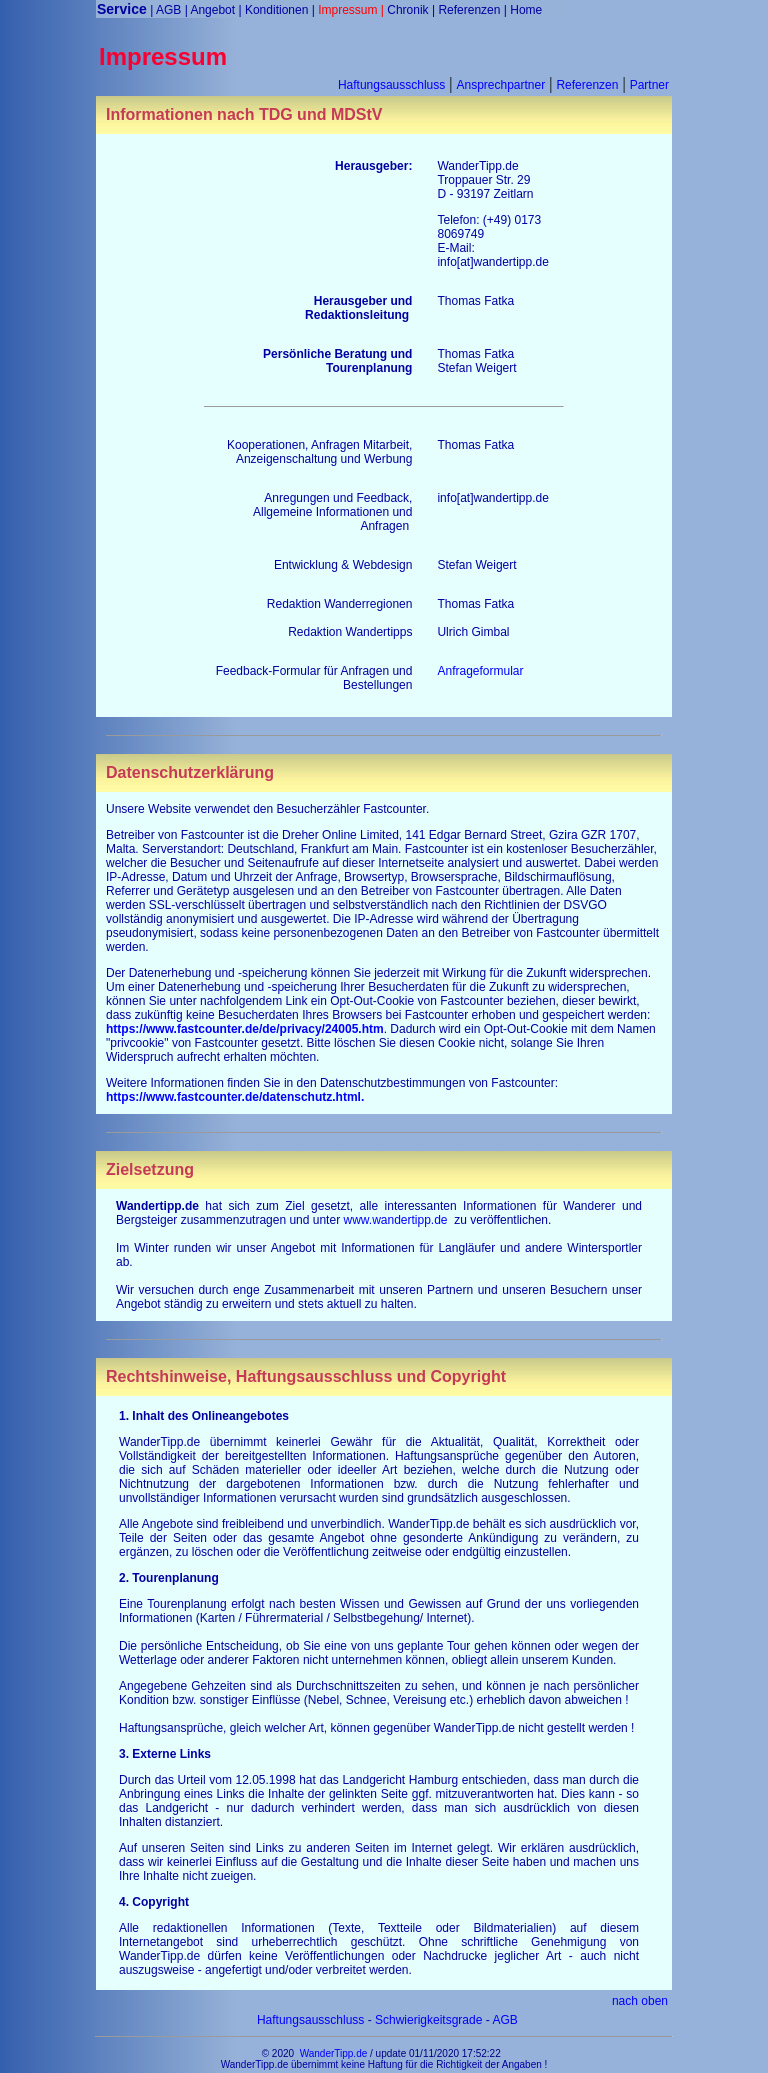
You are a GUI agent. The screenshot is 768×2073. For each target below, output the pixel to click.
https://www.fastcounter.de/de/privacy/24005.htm (245, 1029)
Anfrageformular (480, 671)
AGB (168, 10)
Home (526, 10)
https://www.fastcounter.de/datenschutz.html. (235, 1097)
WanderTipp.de (334, 2053)
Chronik (407, 10)
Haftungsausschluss (391, 85)
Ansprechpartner (500, 85)
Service (122, 9)
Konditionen (276, 10)
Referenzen (469, 10)
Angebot (212, 10)
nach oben (640, 2001)
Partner (649, 85)
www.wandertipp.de (395, 1220)
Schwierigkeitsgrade (428, 2020)
